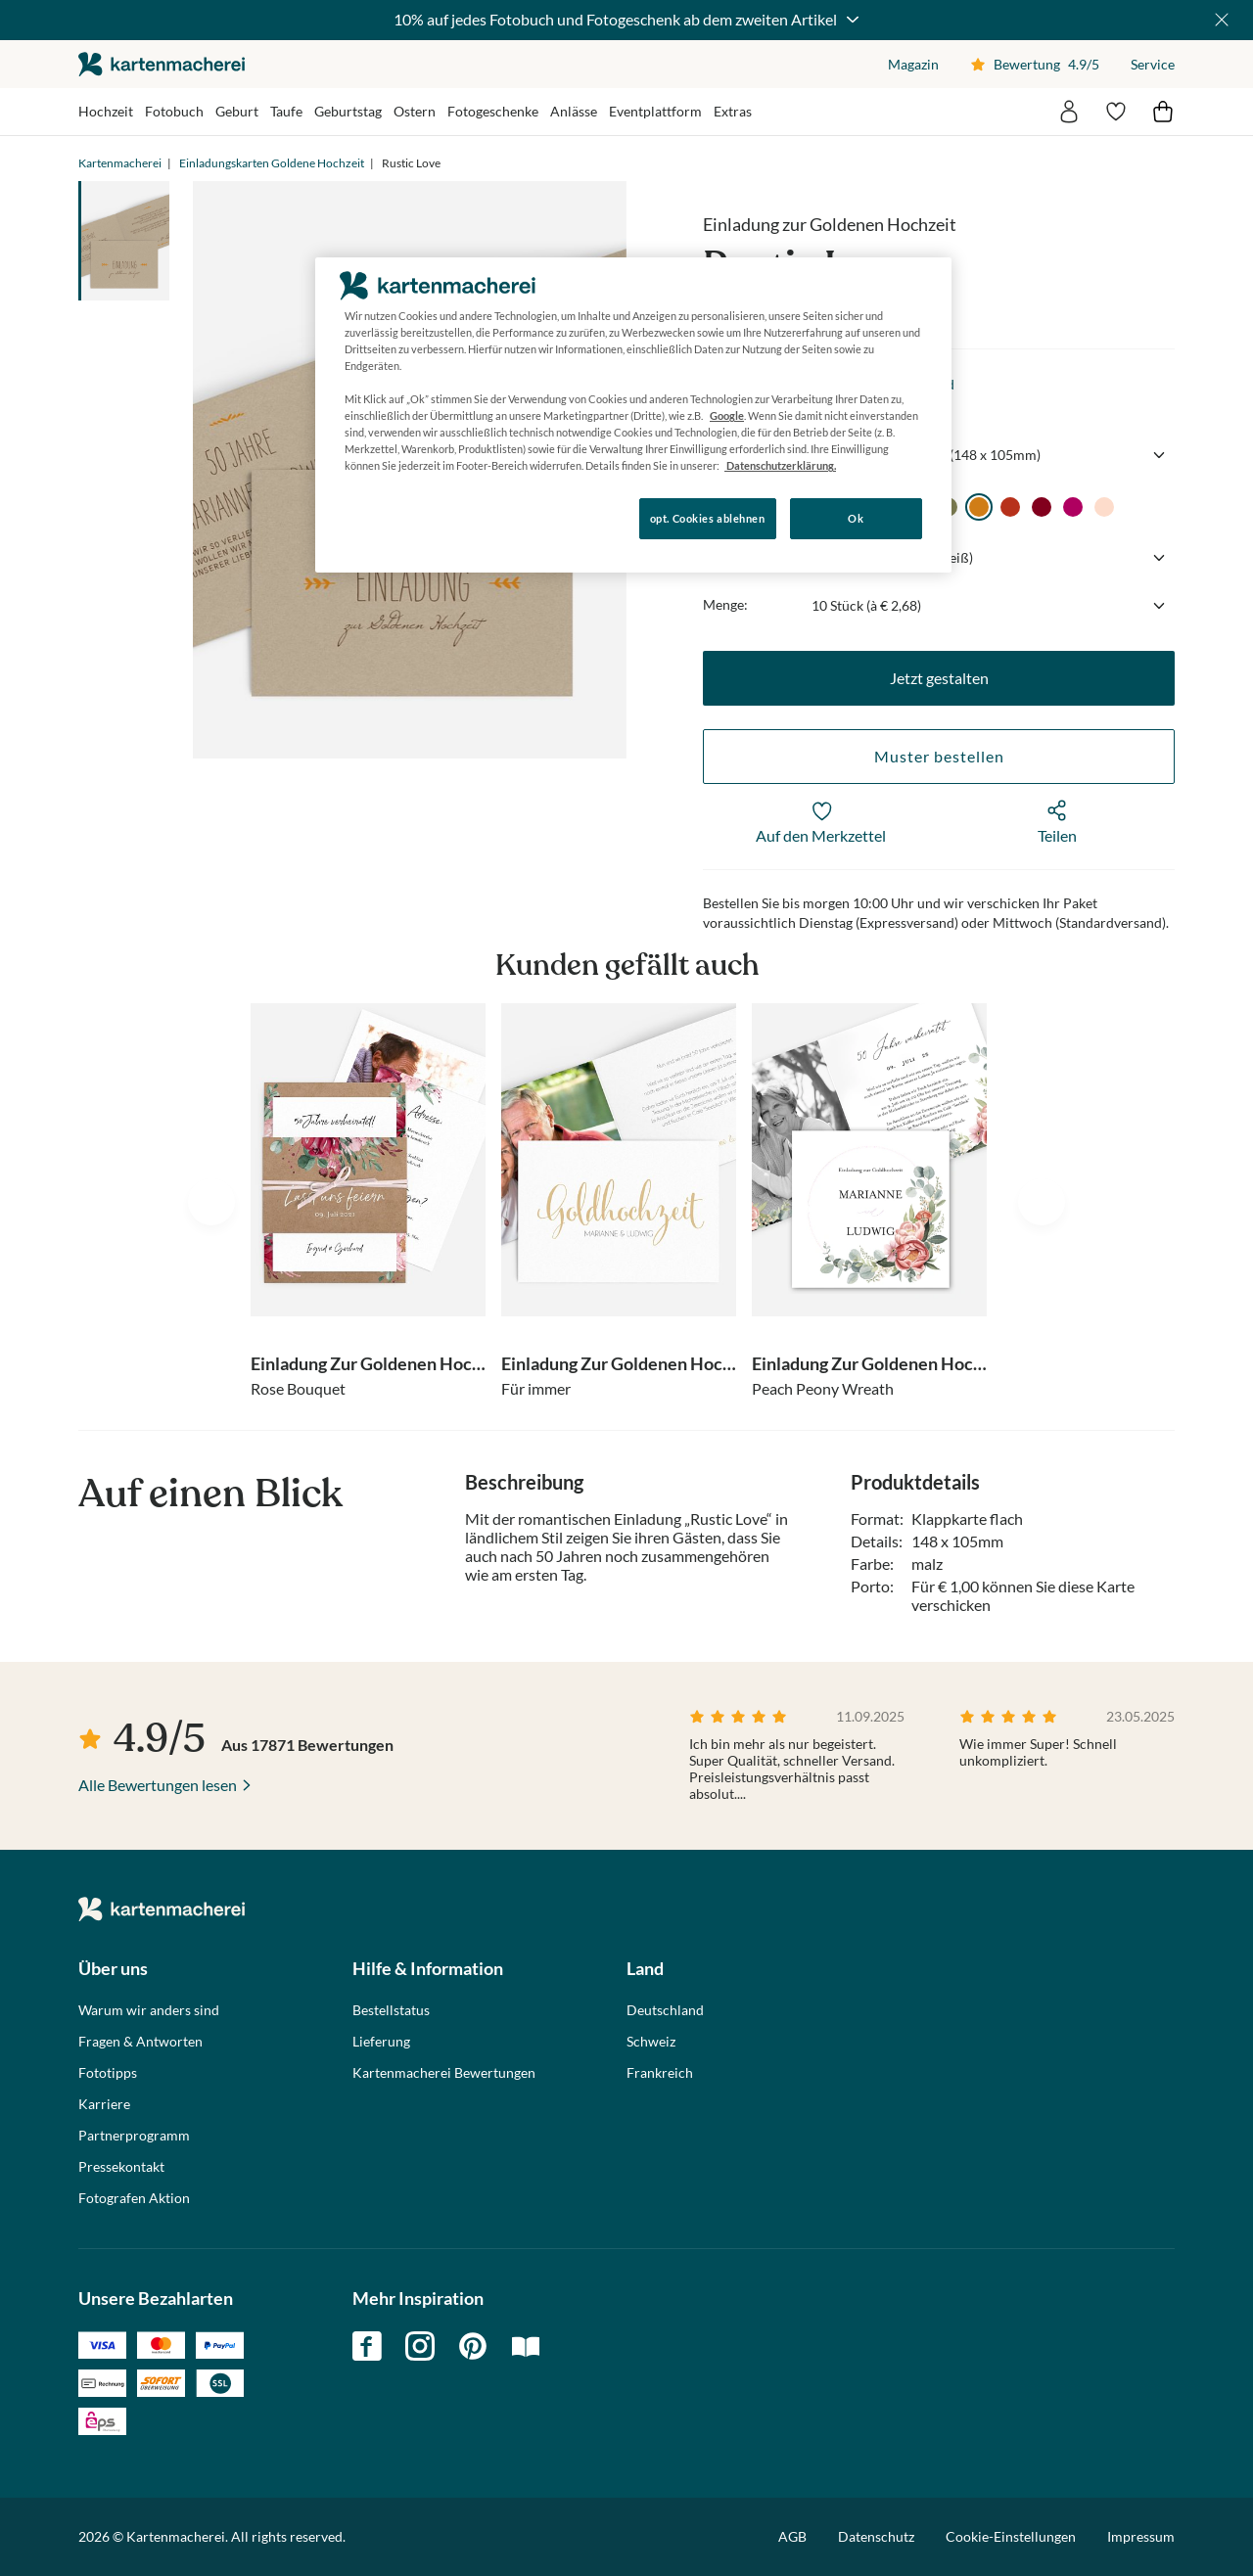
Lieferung (381, 2041)
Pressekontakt (121, 2167)
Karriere (104, 2104)
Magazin (913, 64)
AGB (792, 2536)
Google (727, 415)
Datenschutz (876, 2536)
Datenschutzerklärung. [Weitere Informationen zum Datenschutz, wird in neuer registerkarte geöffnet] (780, 465)
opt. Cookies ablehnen (708, 518)
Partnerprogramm (134, 2135)
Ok (855, 518)
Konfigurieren (382, 517)
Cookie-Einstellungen (1011, 2537)
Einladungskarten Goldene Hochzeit (271, 163)
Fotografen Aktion (134, 2198)
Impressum (1141, 2536)
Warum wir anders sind (148, 2010)
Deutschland (665, 2010)
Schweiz (650, 2041)
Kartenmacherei (120, 163)
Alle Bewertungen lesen (157, 1784)
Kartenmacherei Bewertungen (443, 2073)
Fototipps (107, 2073)
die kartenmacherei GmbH (161, 64)
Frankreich (659, 2073)
